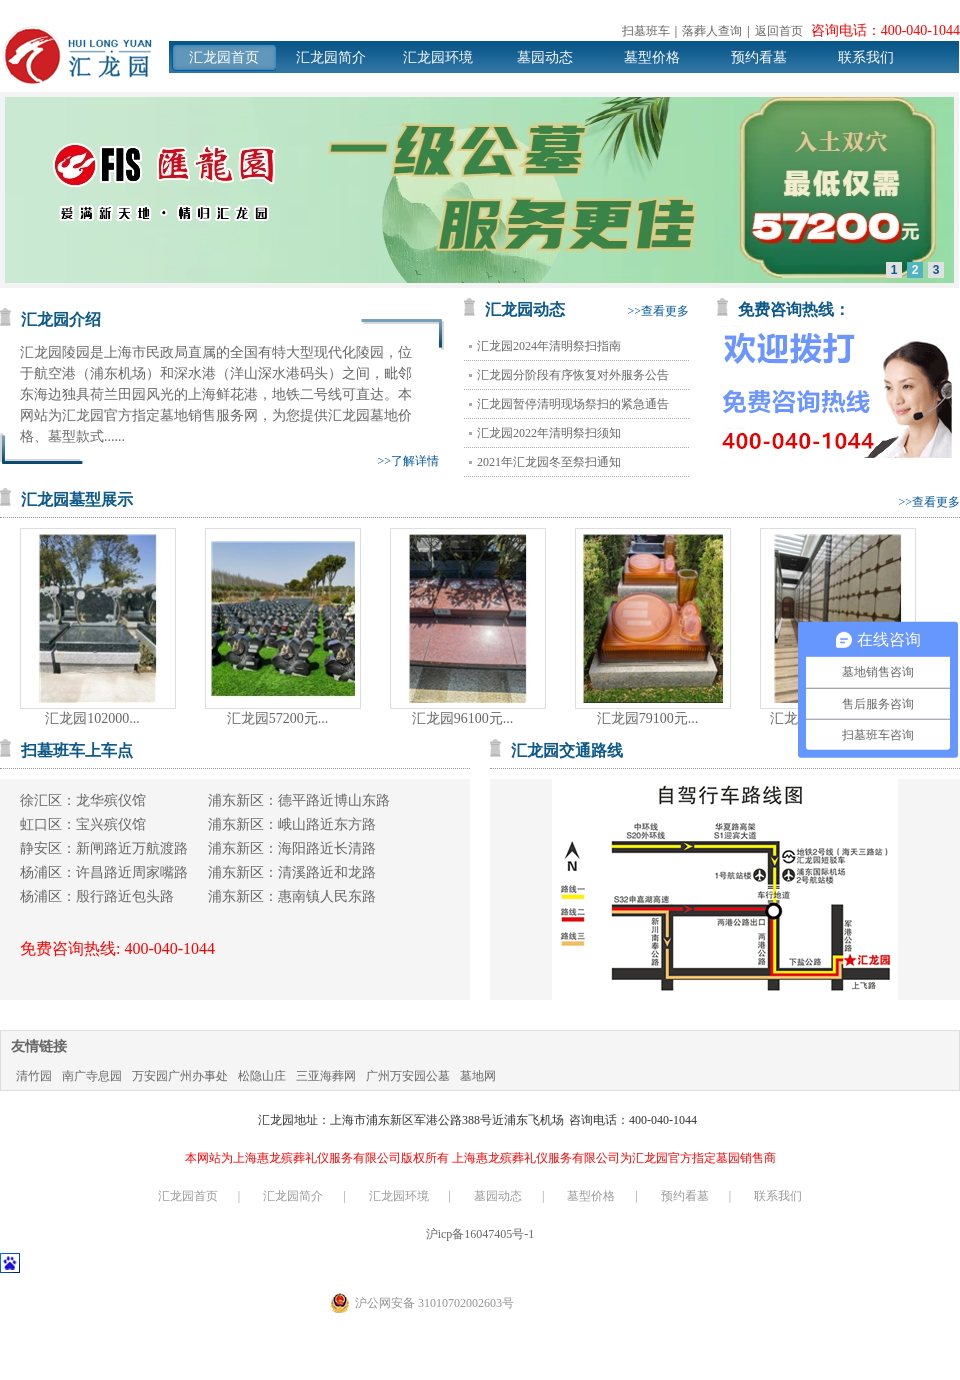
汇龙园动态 (525, 309)
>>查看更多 (658, 311)
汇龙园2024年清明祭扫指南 (549, 346)
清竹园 (34, 1076)
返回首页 (779, 31)
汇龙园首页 (224, 57)
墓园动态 (545, 57)
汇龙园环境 (438, 57)
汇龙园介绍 (61, 319)
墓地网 (478, 1076)
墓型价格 (652, 57)
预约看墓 (759, 57)
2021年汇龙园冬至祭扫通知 (549, 462)
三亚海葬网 (326, 1076)
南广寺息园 (92, 1076)
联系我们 (866, 57)
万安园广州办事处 (180, 1076)
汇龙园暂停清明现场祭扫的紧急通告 (573, 404)
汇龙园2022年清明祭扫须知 (549, 433)
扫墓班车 (646, 31)
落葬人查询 (712, 31)
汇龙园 (77, 56)
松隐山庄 (262, 1076)
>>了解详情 (408, 461)
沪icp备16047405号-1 (480, 1234)
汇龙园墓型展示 (77, 499)
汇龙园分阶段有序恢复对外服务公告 (573, 375)
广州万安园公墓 (408, 1076)
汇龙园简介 (331, 57)
